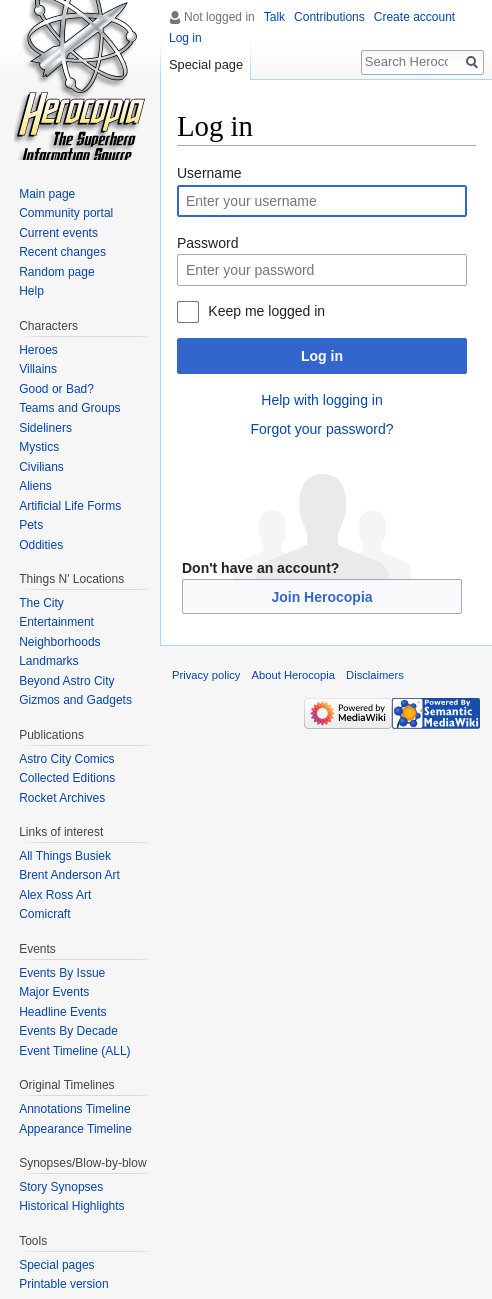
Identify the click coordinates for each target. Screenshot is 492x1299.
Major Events (54, 992)
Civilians (41, 467)
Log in (322, 356)
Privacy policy (206, 675)
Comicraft (44, 914)
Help (31, 291)
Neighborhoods (59, 642)
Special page (206, 64)
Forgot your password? (321, 429)
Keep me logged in (266, 311)
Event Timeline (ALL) (74, 1051)
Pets (31, 525)
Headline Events (62, 1012)
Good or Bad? (56, 389)
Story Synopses (61, 1187)
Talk (274, 17)
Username (209, 173)
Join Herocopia (321, 597)
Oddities (41, 545)
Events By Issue (62, 973)
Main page (47, 194)
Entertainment (56, 622)
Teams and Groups (69, 408)
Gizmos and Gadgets (75, 700)
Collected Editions (67, 778)
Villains (38, 369)
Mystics (39, 447)
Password (207, 243)
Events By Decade (68, 1031)
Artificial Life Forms (70, 506)
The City (41, 603)
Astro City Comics (66, 759)
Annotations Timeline (74, 1109)
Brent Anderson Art (69, 875)
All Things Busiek (65, 856)
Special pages (56, 1265)
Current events (58, 233)
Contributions (329, 17)
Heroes (38, 350)
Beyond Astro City (66, 681)
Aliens (35, 486)
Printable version (63, 1284)
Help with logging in (321, 400)
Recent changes (62, 252)
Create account (414, 17)
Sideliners (45, 428)
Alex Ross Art (55, 895)
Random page (56, 272)
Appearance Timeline (75, 1129)
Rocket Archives (62, 798)
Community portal (66, 213)
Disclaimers (375, 675)
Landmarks (48, 661)
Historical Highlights (71, 1206)
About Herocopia (293, 675)
